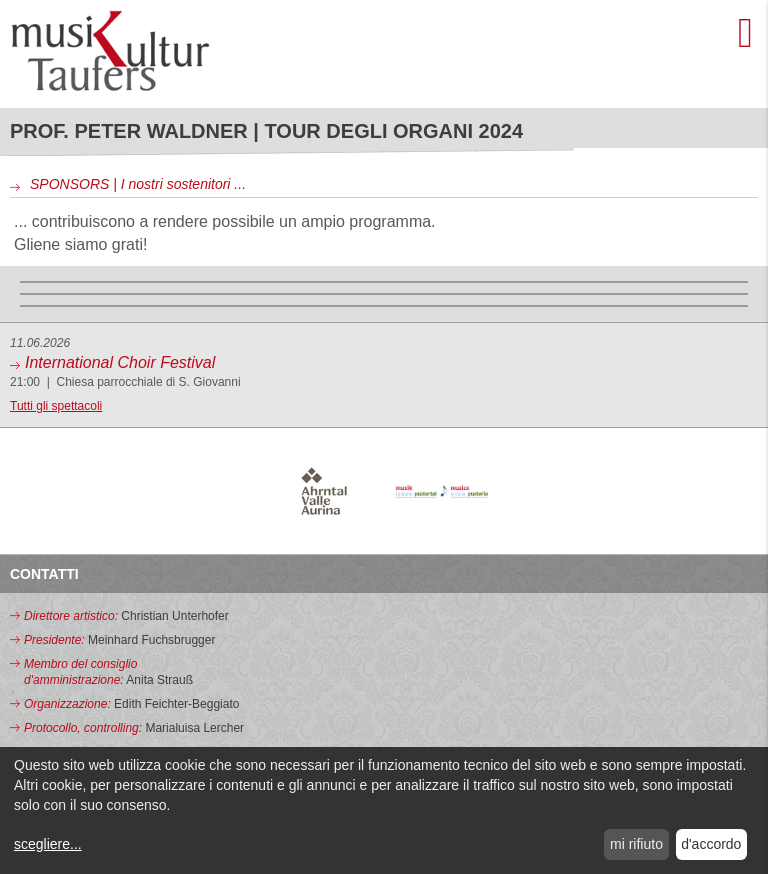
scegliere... (48, 844)
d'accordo (711, 844)
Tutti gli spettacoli (56, 406)
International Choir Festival (120, 362)
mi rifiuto (636, 844)
